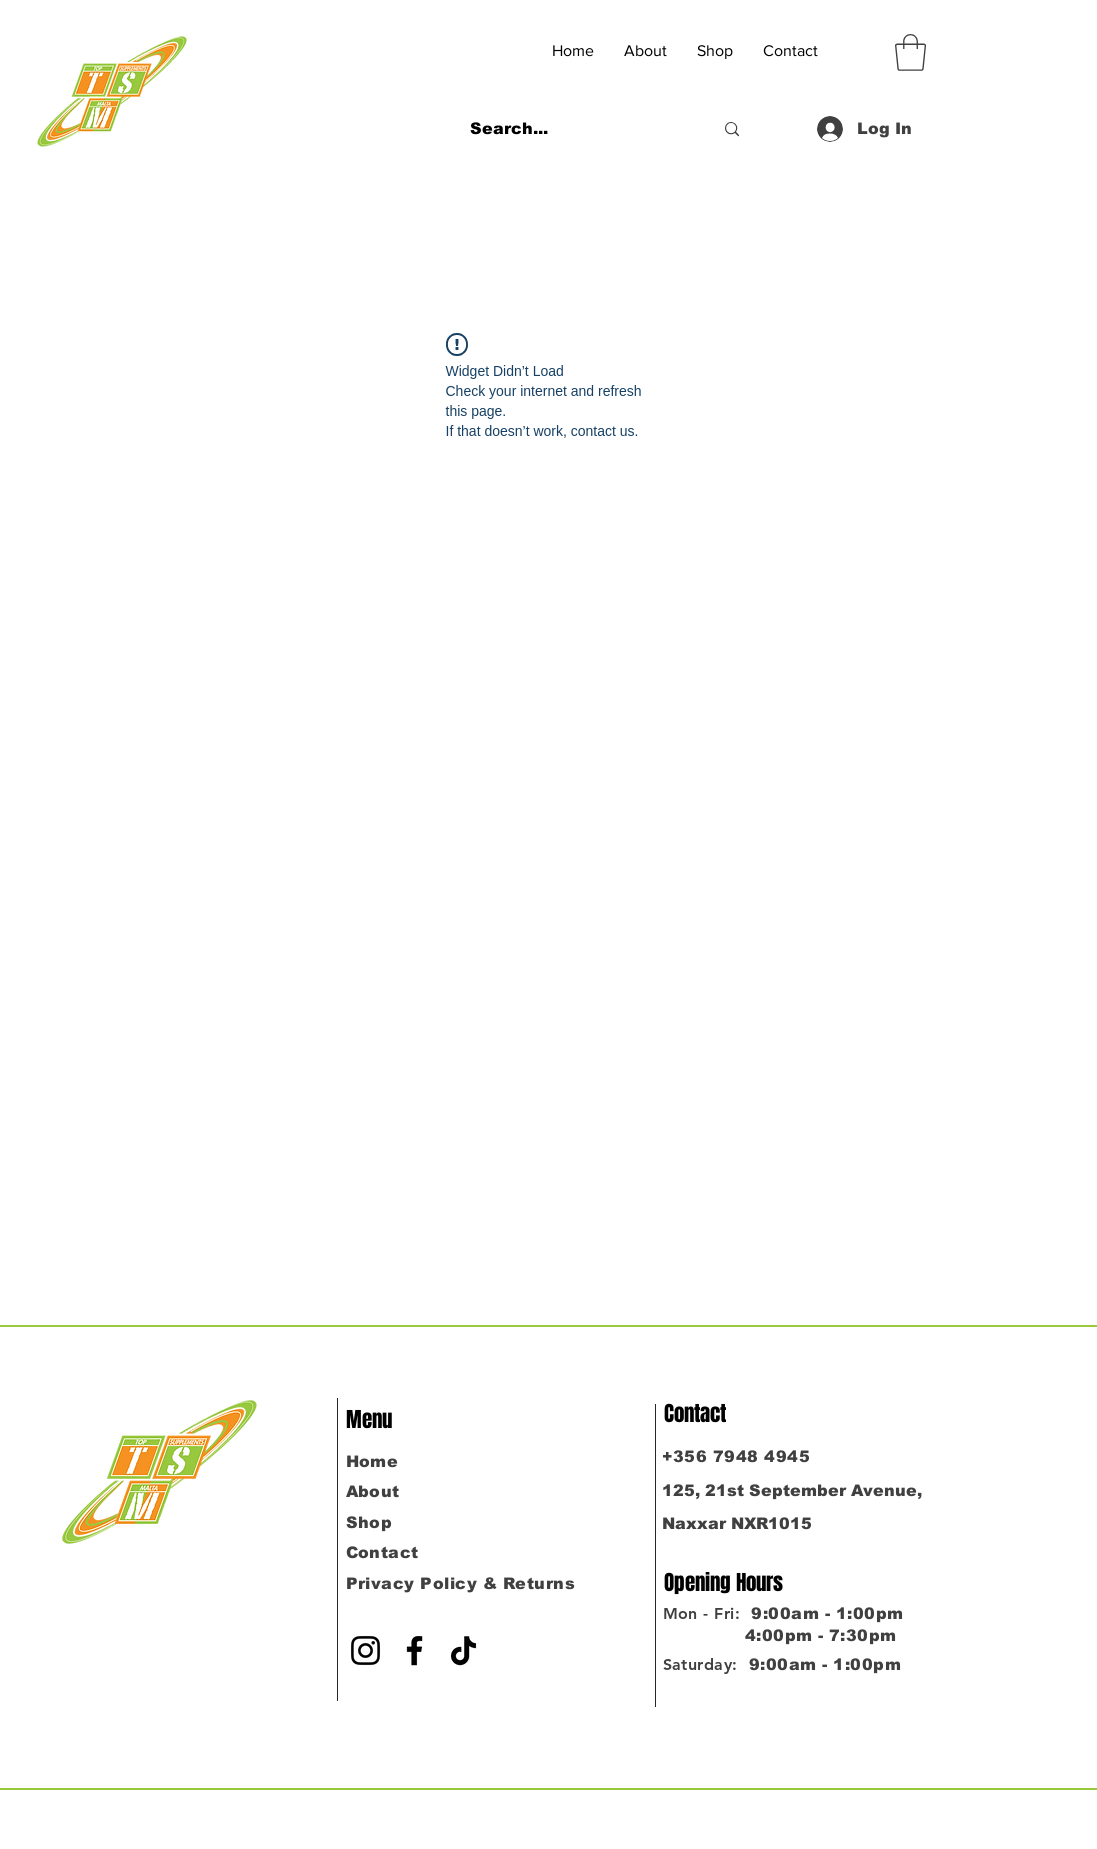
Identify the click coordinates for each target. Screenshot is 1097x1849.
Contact (382, 1552)
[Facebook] (1045, 902)
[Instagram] (1045, 946)
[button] (910, 52)
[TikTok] (463, 1650)
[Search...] (576, 129)
